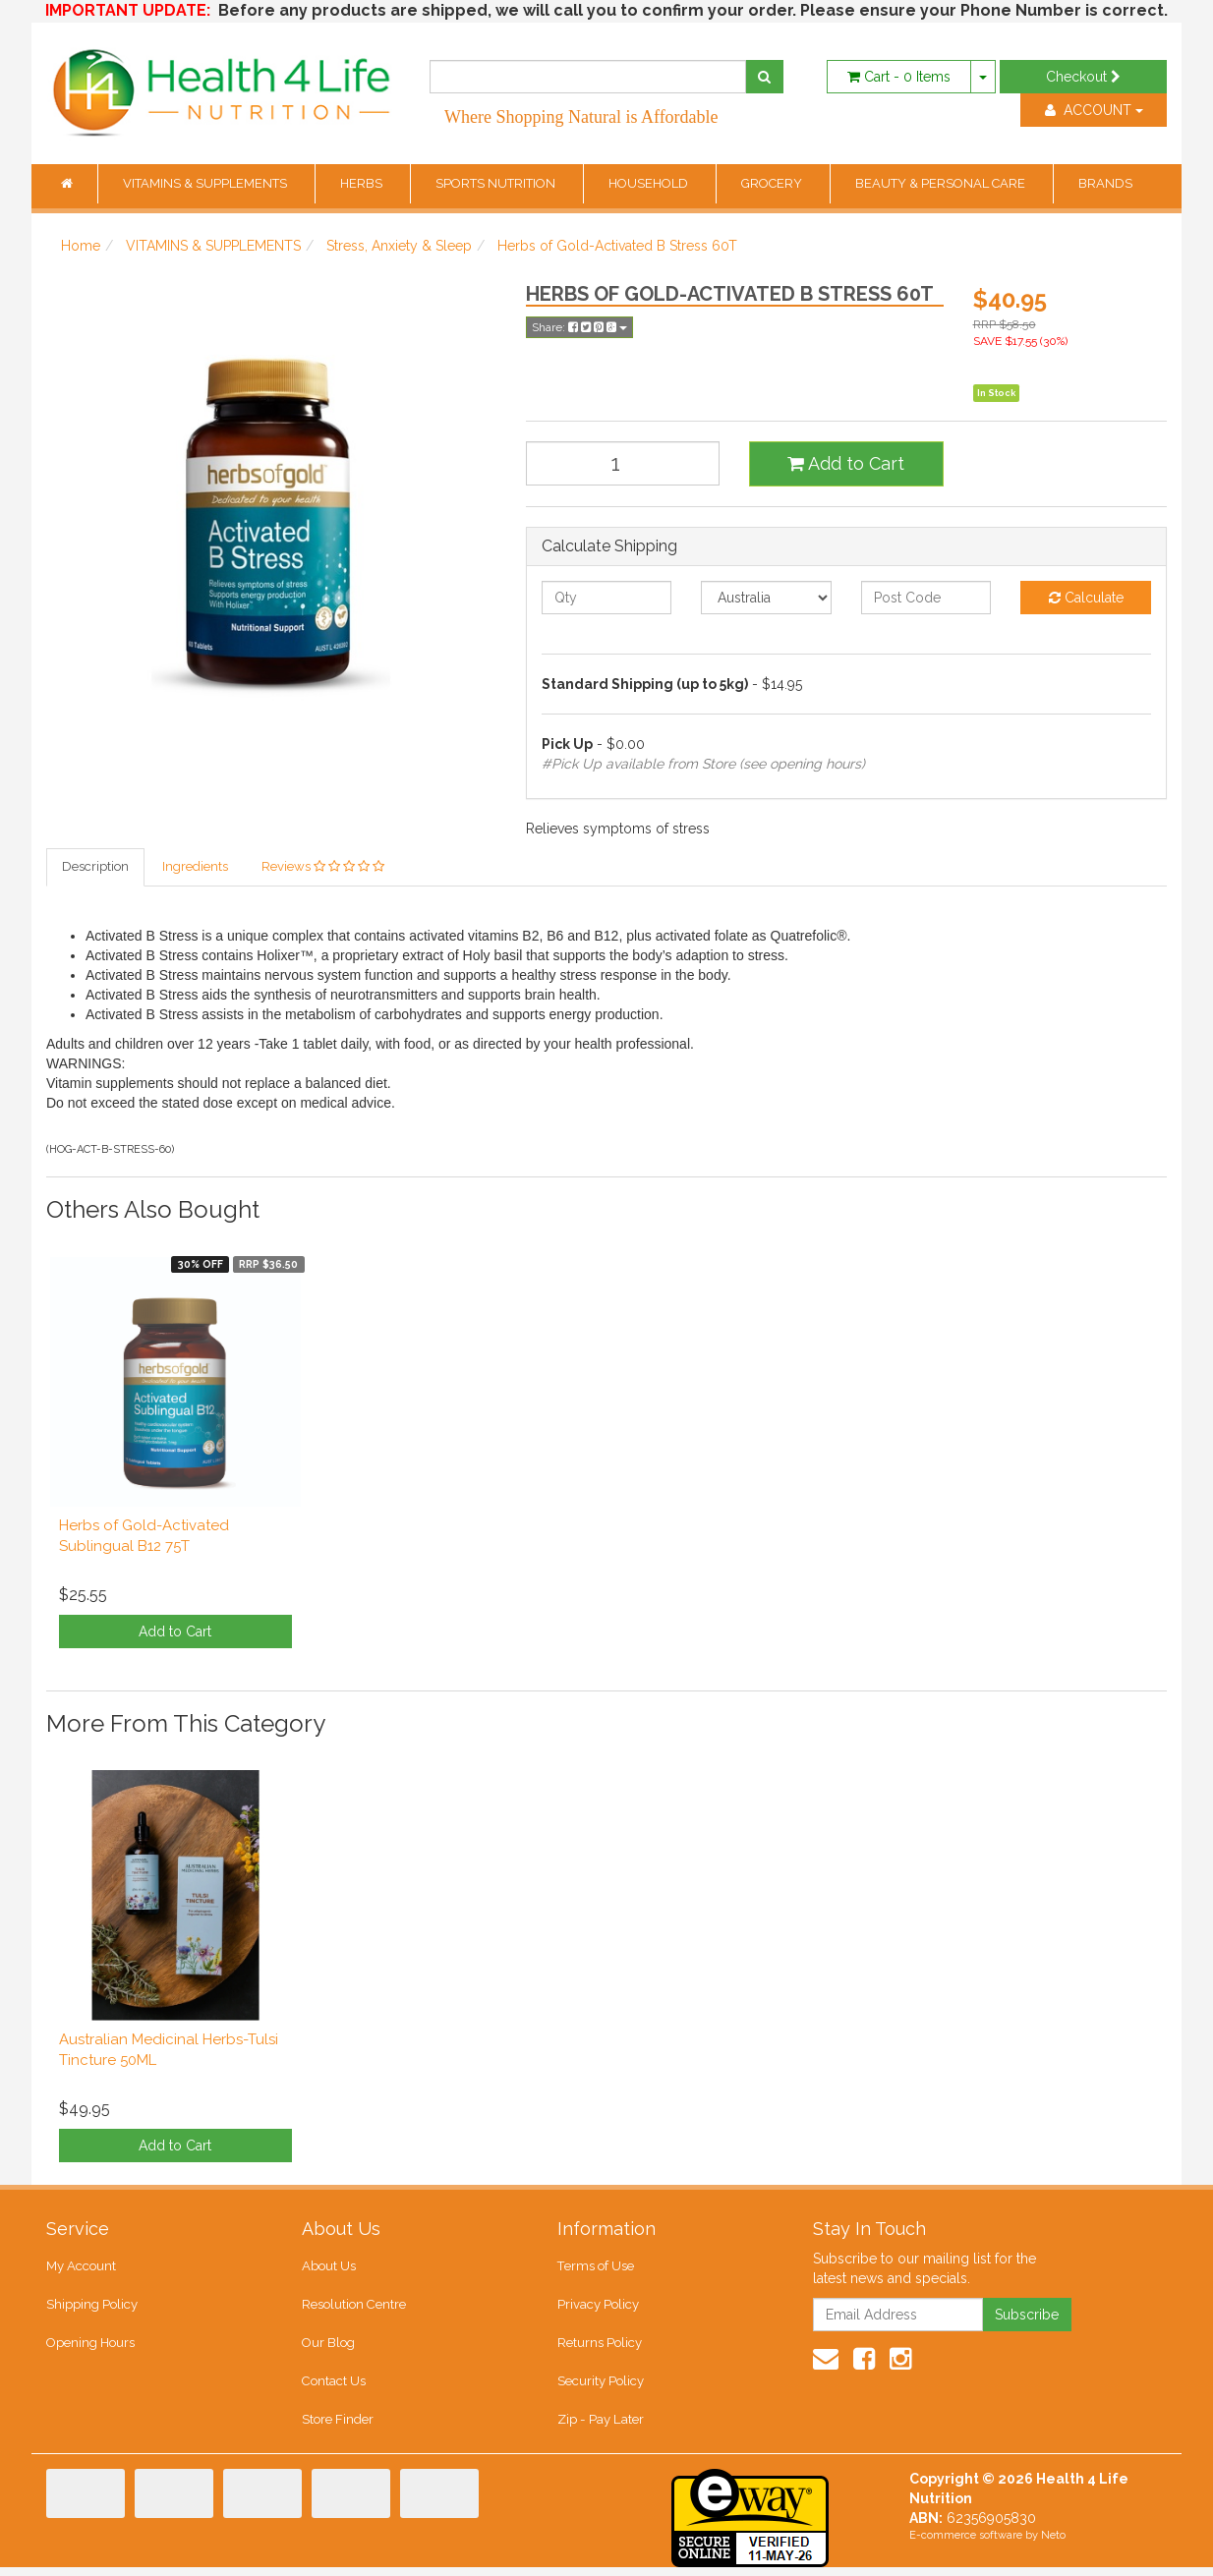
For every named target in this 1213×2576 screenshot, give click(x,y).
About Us (329, 2268)
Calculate (1086, 597)
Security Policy (600, 2387)
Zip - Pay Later (599, 2428)
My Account (81, 2268)
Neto (1053, 2544)
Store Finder (338, 2428)
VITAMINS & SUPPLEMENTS (206, 183)
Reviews (322, 867)
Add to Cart (845, 463)
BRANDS (1105, 183)
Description (95, 867)
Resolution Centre (353, 2308)
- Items (899, 77)
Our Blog (328, 2347)
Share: (579, 327)
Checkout (1083, 77)
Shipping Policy (92, 2308)
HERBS (362, 183)
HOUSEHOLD (649, 183)
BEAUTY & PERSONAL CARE (941, 183)
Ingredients (195, 867)
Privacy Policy (598, 2308)
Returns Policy (599, 2347)
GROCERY (773, 183)
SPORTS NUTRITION (496, 183)
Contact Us (333, 2387)
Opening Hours (90, 2347)
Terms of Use (595, 2268)
